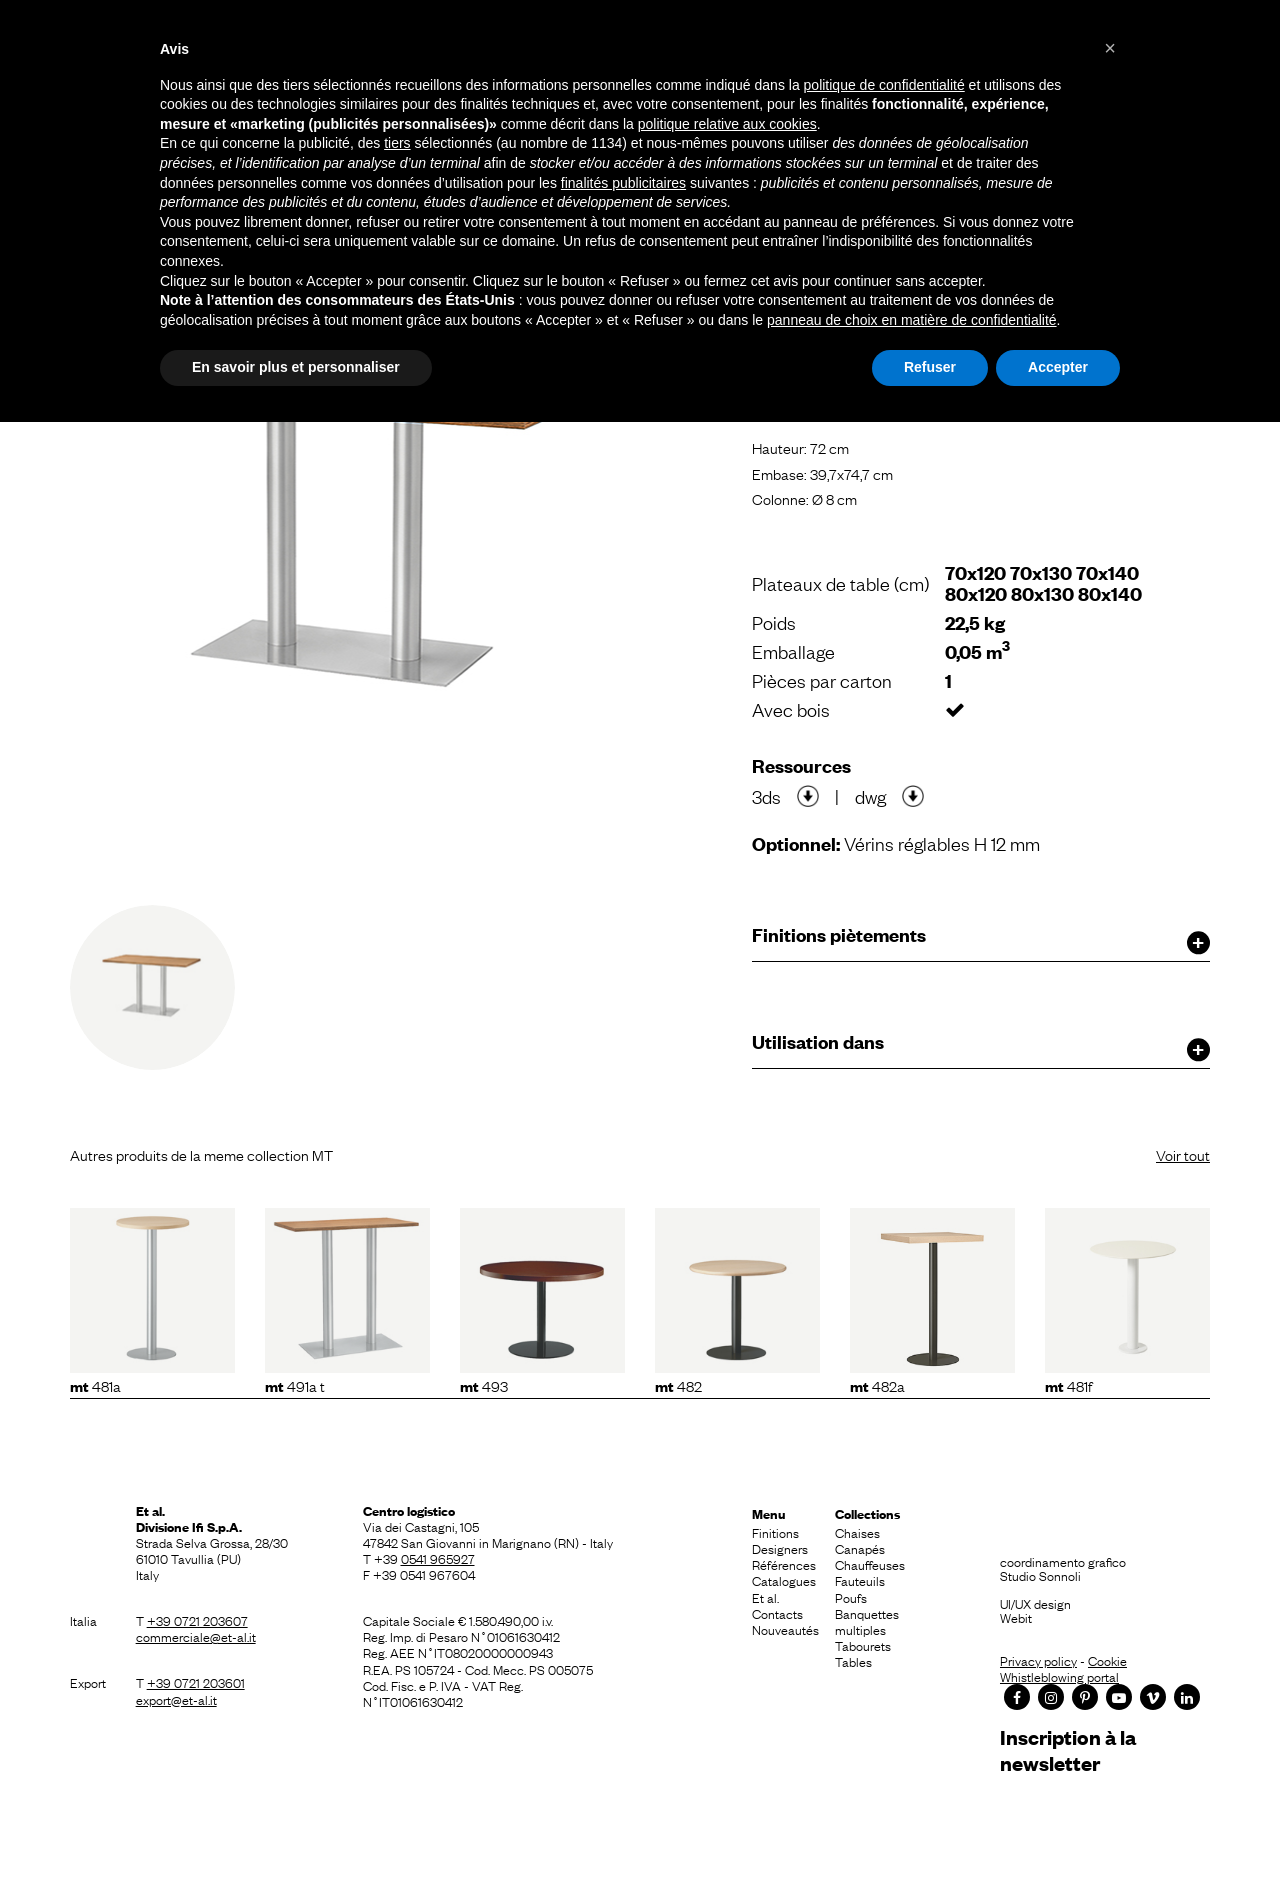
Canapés (860, 1548)
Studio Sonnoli (1040, 1575)
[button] (1110, 48)
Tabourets (863, 1645)
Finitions (775, 1532)
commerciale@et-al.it (196, 1636)
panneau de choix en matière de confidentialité (912, 320)
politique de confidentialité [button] (884, 85)
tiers (397, 143)
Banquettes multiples (867, 1621)
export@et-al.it (176, 1699)
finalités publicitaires (623, 183)
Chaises (857, 1532)
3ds (766, 796)
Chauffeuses (870, 1564)
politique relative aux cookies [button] (727, 124)
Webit (1016, 1617)
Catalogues (784, 1580)
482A (877, 1385)
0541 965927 (438, 1558)
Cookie (1107, 1660)
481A (95, 1385)
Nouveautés (785, 1629)
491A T (295, 1385)
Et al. (765, 1597)
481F (1068, 1385)
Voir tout (1183, 1154)
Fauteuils (860, 1580)
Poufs (851, 1597)
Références (784, 1564)
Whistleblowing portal (1059, 1676)
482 (678, 1385)
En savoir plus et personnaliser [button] (296, 367)
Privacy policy (1038, 1660)
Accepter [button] (1058, 367)
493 (484, 1385)
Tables (853, 1661)
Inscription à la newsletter (1068, 1749)
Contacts (777, 1613)
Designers (780, 1548)
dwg (870, 796)
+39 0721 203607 (197, 1620)
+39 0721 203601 (196, 1682)
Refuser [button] (930, 367)
